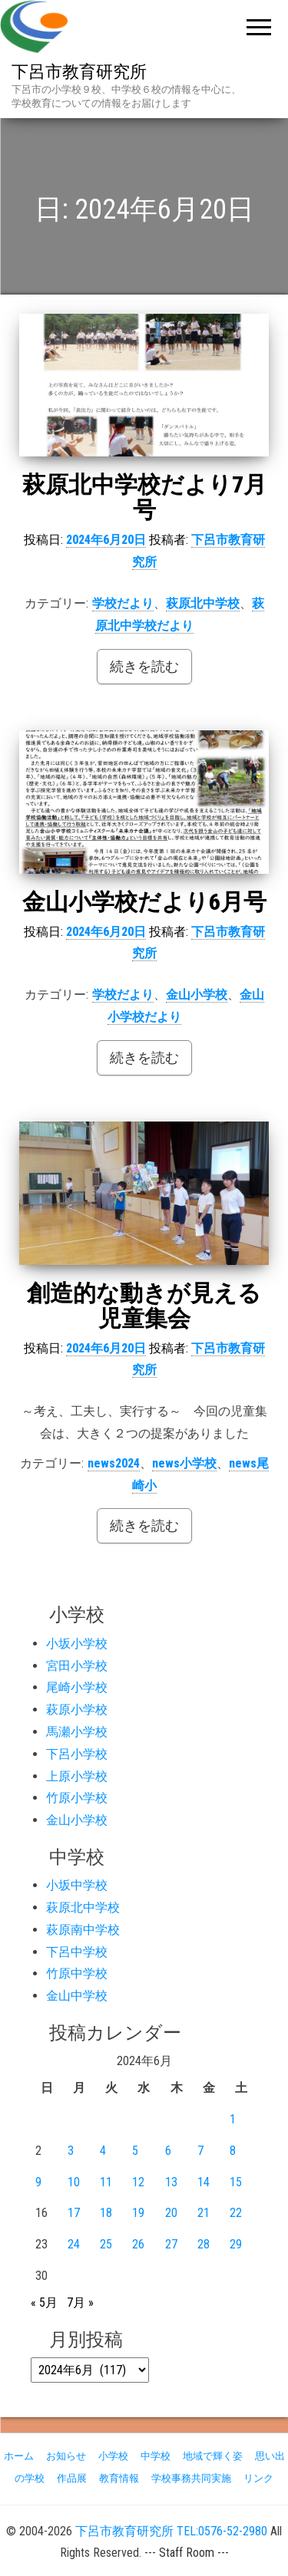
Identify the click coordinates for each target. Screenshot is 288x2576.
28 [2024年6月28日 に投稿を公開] (203, 2244)
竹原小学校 (77, 1797)
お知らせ (66, 2456)
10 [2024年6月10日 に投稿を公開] (74, 2182)
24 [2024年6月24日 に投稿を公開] (74, 2244)
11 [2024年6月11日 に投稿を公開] (106, 2182)
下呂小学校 (77, 1754)
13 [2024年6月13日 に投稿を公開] (171, 2182)
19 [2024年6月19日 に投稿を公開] (138, 2212)
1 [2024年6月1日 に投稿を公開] (233, 2119)
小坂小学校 (77, 1643)
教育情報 (119, 2478)
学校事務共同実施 (191, 2478)
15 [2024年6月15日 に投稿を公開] (236, 2182)
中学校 (155, 2456)
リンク (258, 2478)
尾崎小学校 (77, 1687)
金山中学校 (77, 1995)
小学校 (113, 2456)
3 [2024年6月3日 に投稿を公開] (71, 2150)
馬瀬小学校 (77, 1731)
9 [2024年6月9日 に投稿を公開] (38, 2182)
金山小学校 (196, 994)
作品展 (72, 2478)
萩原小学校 (77, 1709)
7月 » (80, 2302)
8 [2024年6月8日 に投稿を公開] (233, 2150)
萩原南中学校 (83, 1929)
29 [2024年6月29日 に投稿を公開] (236, 2244)
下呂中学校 (77, 1952)
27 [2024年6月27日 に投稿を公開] (171, 2244)
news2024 (114, 1463)
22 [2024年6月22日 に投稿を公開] (236, 2212)
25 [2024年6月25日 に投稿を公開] (106, 2244)
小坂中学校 (77, 1885)
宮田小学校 (77, 1666)
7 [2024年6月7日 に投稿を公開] (200, 2150)
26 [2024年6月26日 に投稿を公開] (138, 2244)
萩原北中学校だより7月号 (144, 497)
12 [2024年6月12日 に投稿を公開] (138, 2182)
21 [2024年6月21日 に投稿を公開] (203, 2212)
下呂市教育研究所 (79, 71)
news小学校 (184, 1463)
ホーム (19, 2456)
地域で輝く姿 (213, 2456)
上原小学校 (77, 1776)
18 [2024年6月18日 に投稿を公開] (106, 2212)
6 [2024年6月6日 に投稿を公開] (168, 2150)
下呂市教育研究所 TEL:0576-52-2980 (171, 2531)
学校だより (123, 603)
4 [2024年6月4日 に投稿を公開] (103, 2150)
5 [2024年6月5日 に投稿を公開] (135, 2150)
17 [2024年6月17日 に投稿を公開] (74, 2212)
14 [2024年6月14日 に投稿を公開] (203, 2182)
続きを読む (144, 666)
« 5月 (44, 2302)
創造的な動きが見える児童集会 (144, 1306)
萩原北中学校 (203, 603)
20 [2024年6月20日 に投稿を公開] (171, 2212)
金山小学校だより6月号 (144, 901)
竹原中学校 (77, 1973)
